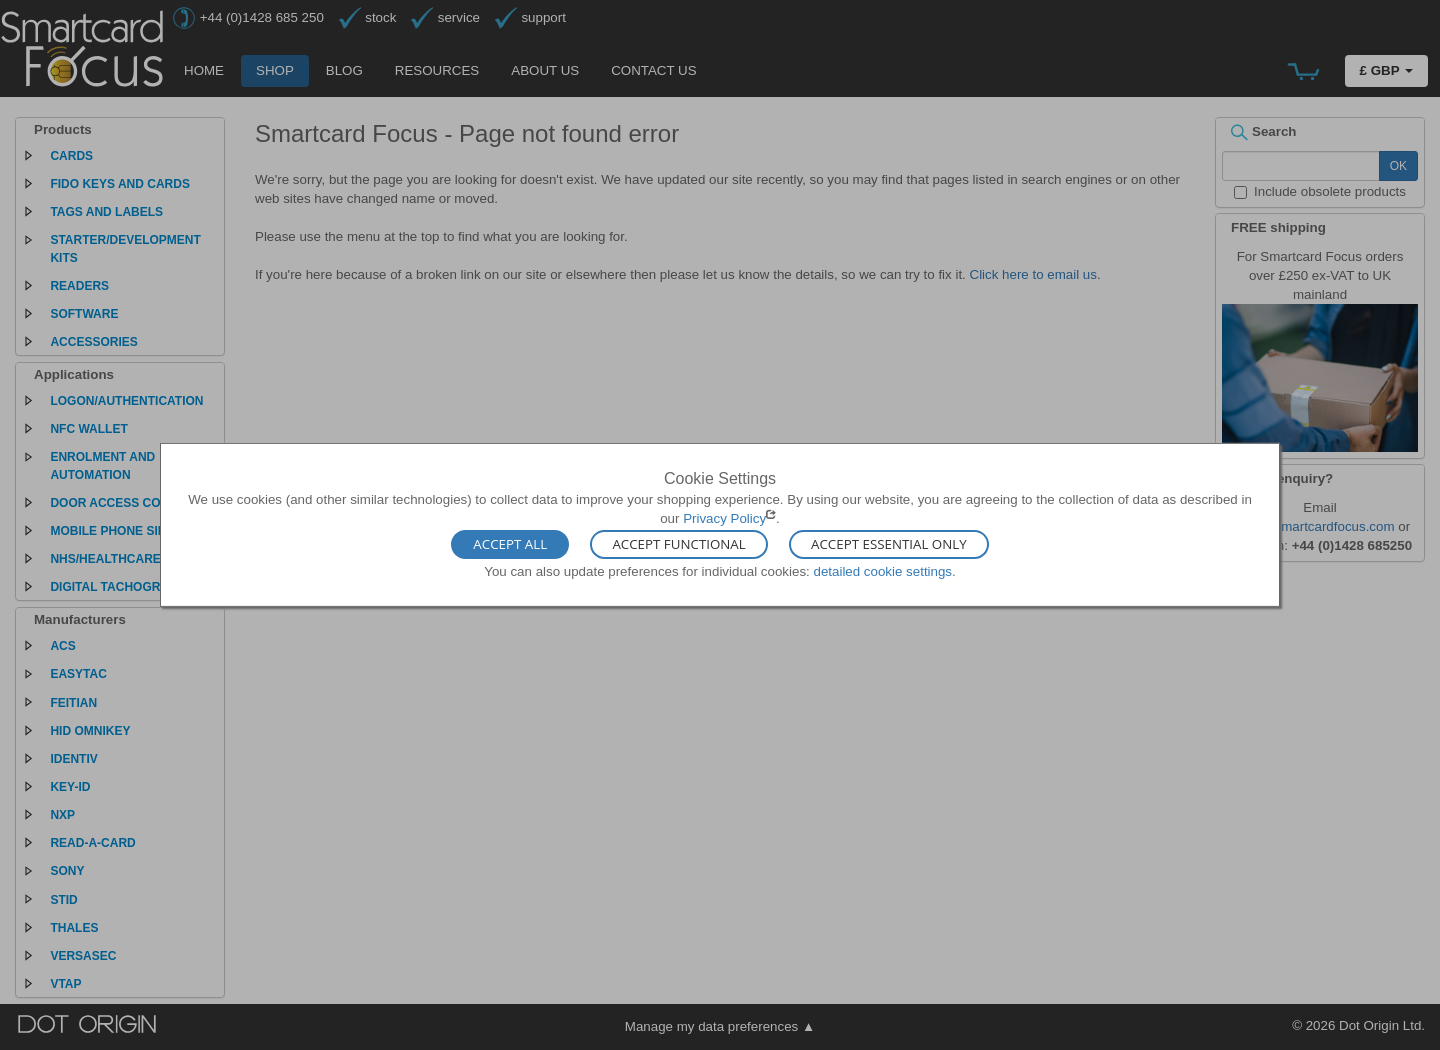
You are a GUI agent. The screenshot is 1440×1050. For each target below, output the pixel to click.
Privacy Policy (724, 518)
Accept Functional (678, 544)
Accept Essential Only (889, 544)
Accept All (510, 544)
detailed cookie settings (882, 570)
